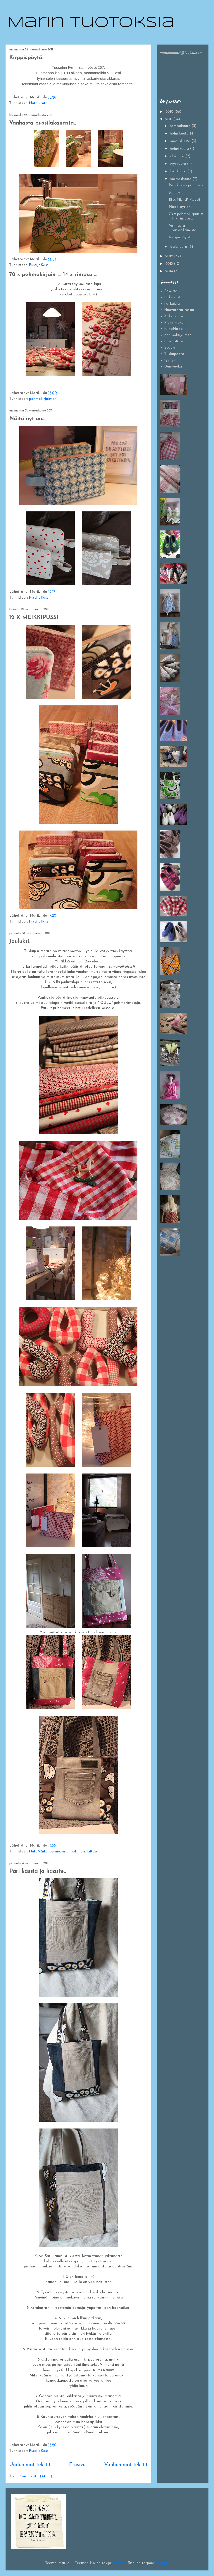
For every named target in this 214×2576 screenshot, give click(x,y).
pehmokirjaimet (42, 399)
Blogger (162, 2563)
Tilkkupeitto (174, 354)
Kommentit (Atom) (36, 2476)
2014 (169, 271)
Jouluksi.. (20, 941)
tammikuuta (181, 126)
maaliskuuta (180, 141)
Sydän (169, 348)
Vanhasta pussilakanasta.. (42, 123)
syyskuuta (178, 164)
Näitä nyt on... (27, 419)
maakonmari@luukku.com (181, 53)
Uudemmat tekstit (30, 2464)
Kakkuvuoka (174, 316)
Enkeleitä (172, 297)
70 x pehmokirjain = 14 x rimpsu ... (53, 275)
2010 (170, 112)
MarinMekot (174, 322)
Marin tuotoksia (91, 23)
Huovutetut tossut (179, 310)
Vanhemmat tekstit (126, 2464)
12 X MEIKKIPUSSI (33, 617)
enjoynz (119, 2563)
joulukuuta (179, 247)
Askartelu (172, 291)
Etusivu (77, 2464)
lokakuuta (178, 171)
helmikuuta (180, 133)
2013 (169, 264)
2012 (169, 256)
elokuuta (177, 156)
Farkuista (172, 304)
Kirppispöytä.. (26, 58)
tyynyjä (170, 360)
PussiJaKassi (39, 265)
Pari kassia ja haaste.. (37, 1871)
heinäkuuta (180, 149)
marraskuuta (181, 179)
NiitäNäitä (38, 103)
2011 (169, 119)
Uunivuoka (173, 366)
